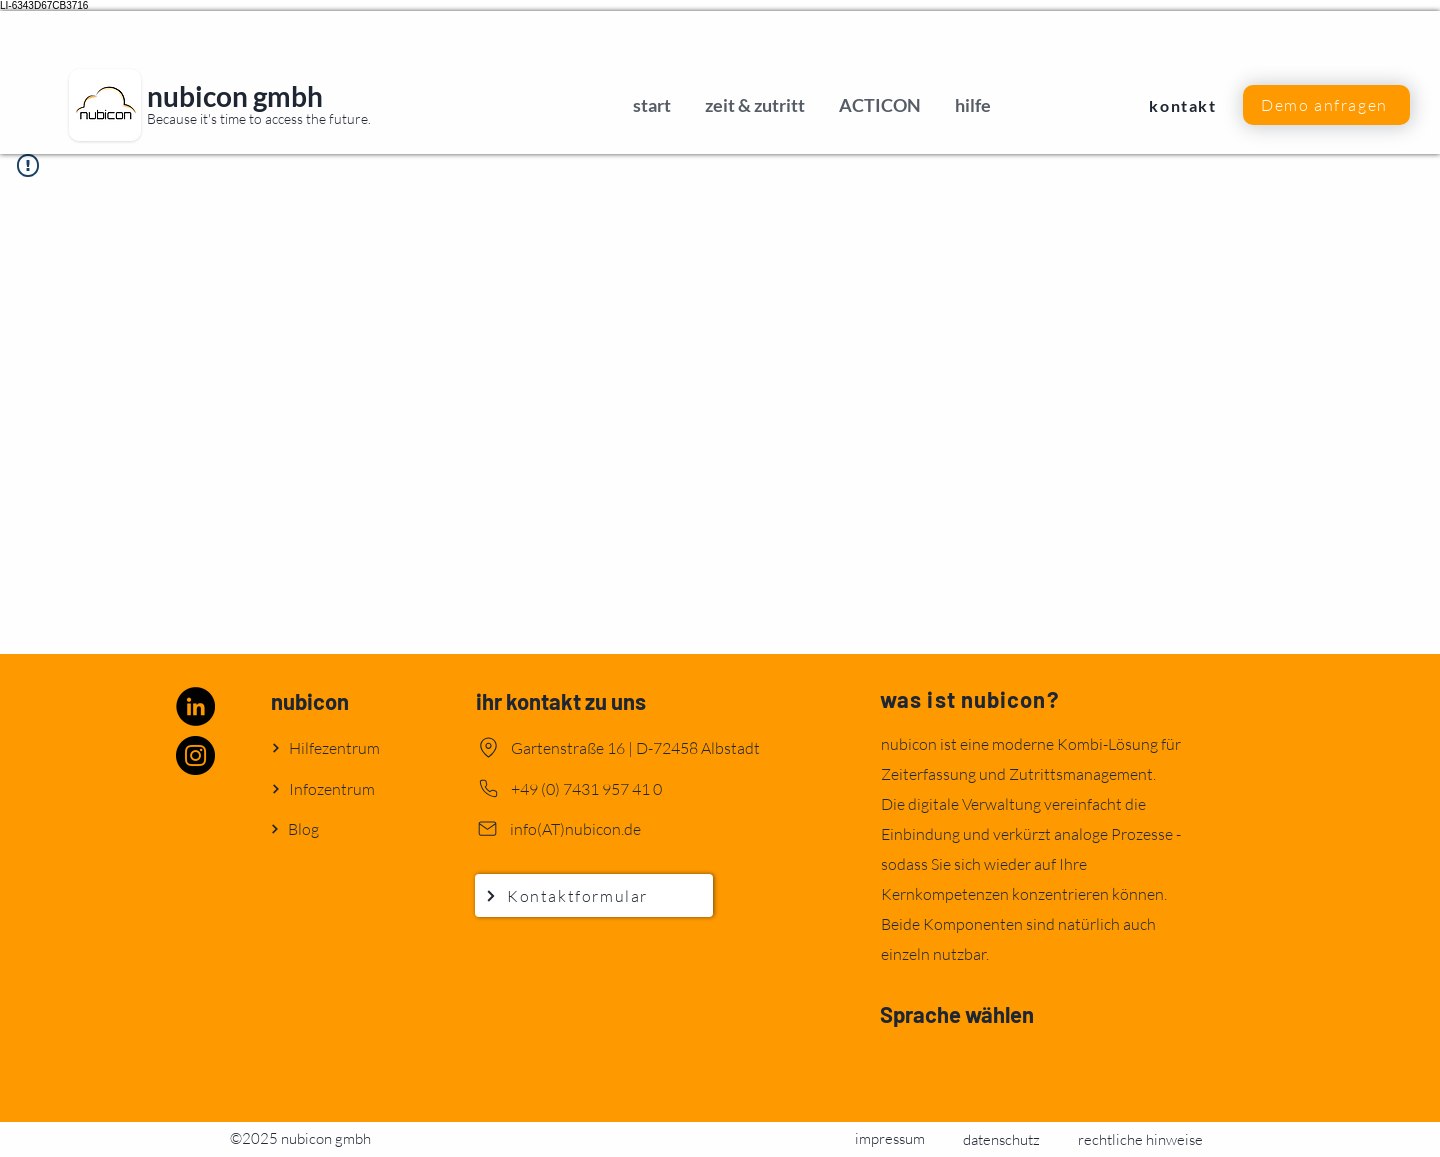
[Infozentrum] (342, 788)
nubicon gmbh (235, 96)
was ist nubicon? (969, 699)
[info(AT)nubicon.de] (617, 828)
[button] (1326, 105)
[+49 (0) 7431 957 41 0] (618, 788)
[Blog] (341, 828)
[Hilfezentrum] (342, 747)
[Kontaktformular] (594, 895)
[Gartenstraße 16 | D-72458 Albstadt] (637, 747)
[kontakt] (1185, 105)
